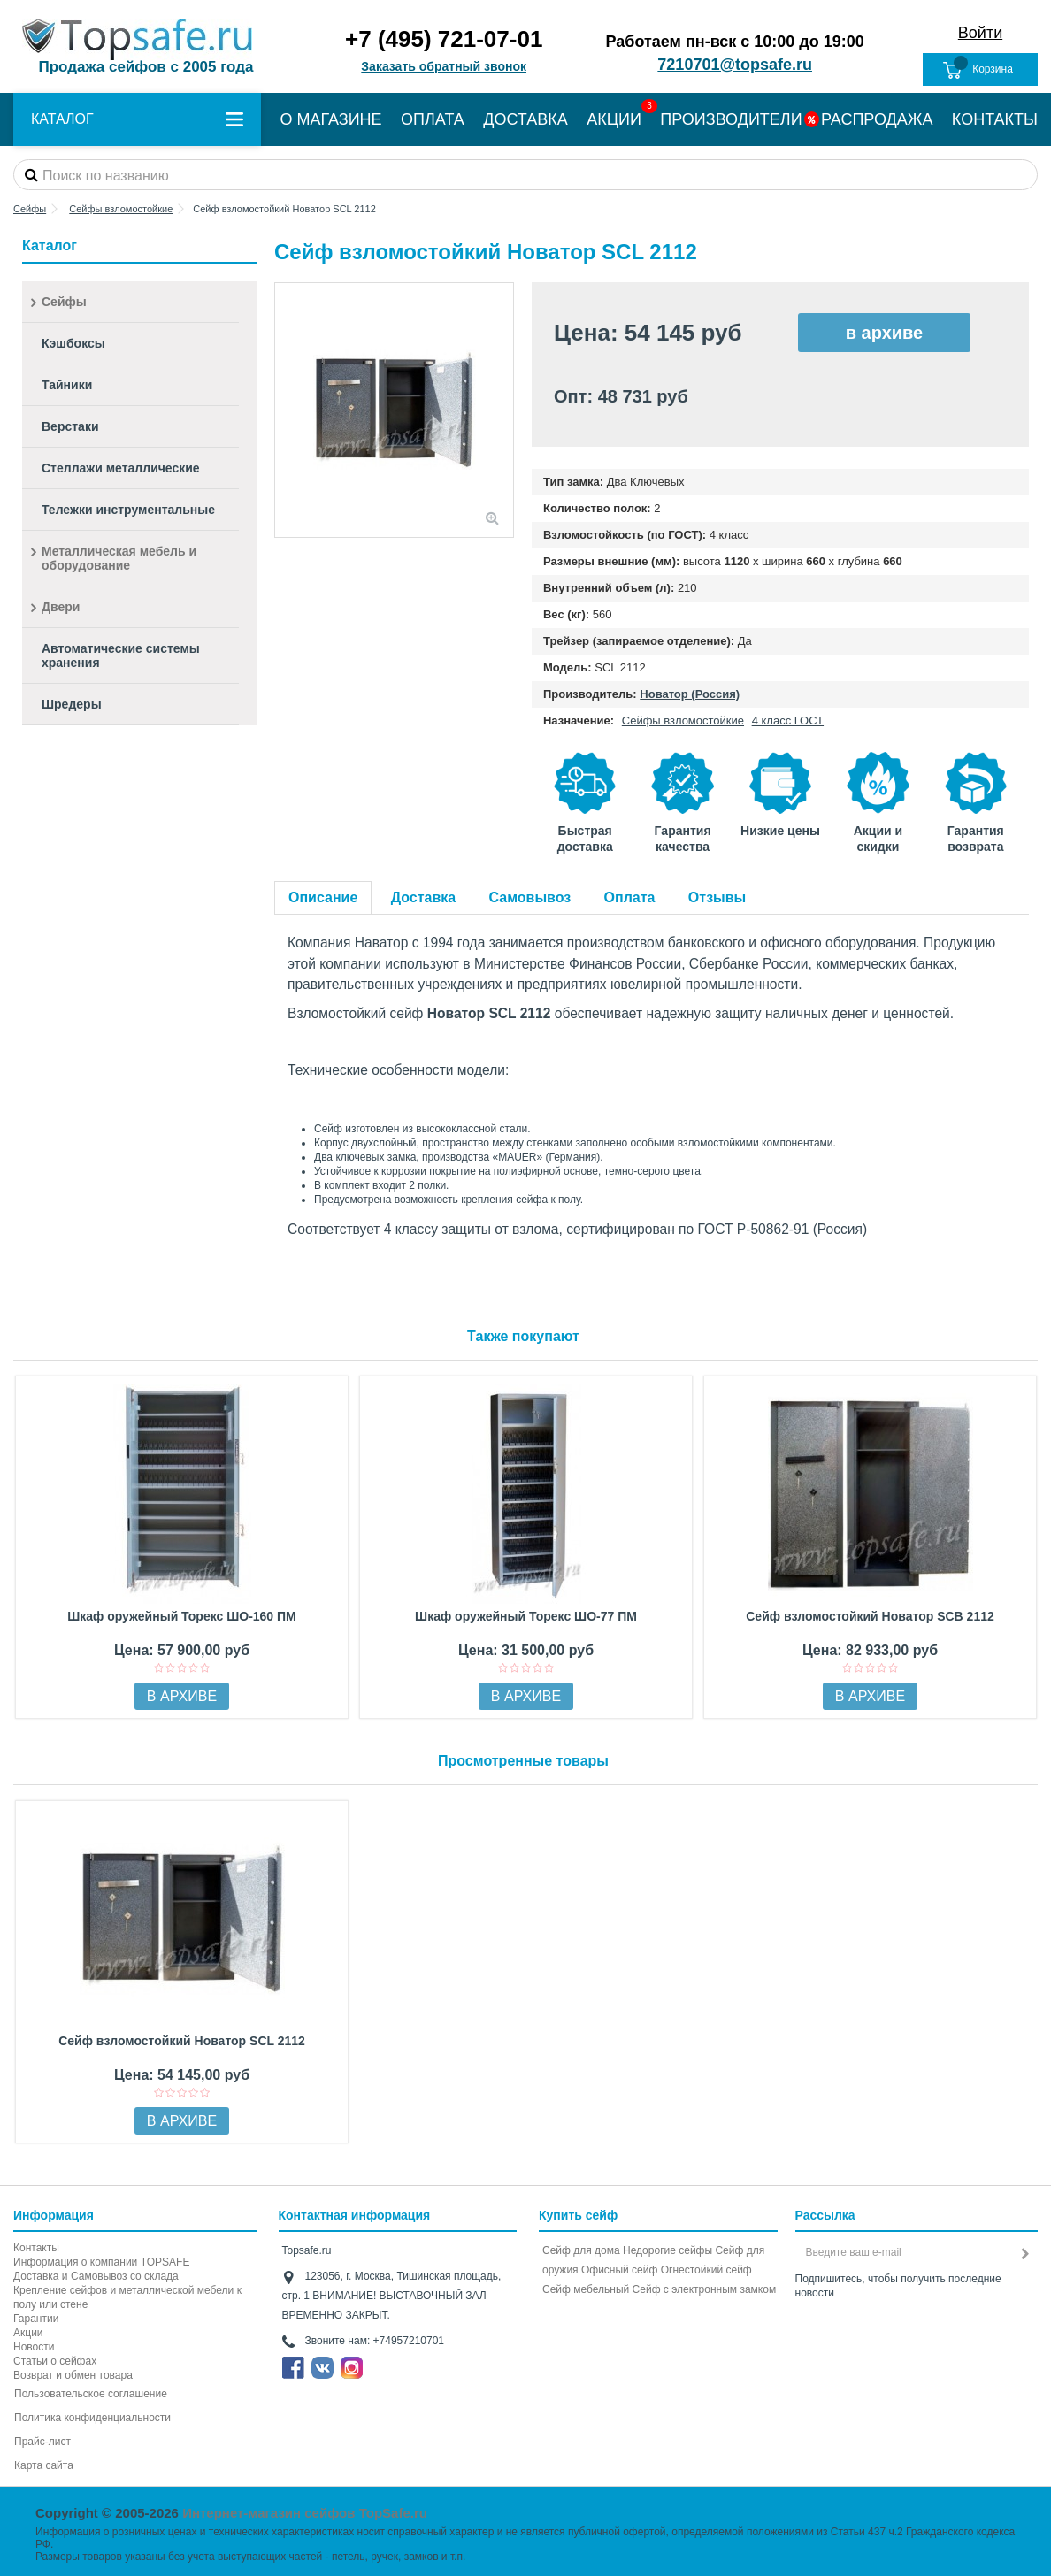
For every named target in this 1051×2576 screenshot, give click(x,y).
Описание (322, 897)
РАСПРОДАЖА (876, 119)
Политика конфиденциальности (92, 2417)
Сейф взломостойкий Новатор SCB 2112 (870, 1616)
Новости (33, 2347)
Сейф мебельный (585, 2289)
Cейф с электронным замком (705, 2289)
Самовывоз (530, 897)
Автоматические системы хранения (121, 655)
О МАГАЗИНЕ (330, 119)
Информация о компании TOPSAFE (101, 2262)
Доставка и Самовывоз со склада (96, 2276)
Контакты (36, 2248)
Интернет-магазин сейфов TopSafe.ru (304, 2512)
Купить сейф (578, 2215)
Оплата (630, 897)
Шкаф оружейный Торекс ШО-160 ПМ (181, 1616)
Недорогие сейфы (667, 2250)
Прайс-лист (42, 2441)
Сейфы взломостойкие (683, 720)
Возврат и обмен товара (73, 2375)
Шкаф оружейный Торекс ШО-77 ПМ (526, 1616)
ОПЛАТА (432, 119)
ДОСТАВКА (525, 119)
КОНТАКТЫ (995, 119)
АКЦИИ (614, 119)
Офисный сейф (619, 2270)
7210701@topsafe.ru (734, 64)
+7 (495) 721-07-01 (443, 39)
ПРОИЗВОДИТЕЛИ (731, 119)
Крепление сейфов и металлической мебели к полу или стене (127, 2297)
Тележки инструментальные (128, 509)
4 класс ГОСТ (788, 720)
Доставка (423, 897)
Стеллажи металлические (121, 468)
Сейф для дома (581, 2250)
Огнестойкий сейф (706, 2270)
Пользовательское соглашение (90, 2394)
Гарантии (35, 2318)
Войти (980, 33)
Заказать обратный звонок (443, 66)
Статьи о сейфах (54, 2361)
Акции (28, 2333)
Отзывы (717, 897)
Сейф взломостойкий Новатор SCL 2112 (181, 2041)
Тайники (67, 385)
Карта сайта (43, 2465)
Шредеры (72, 704)
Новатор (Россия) (690, 694)
